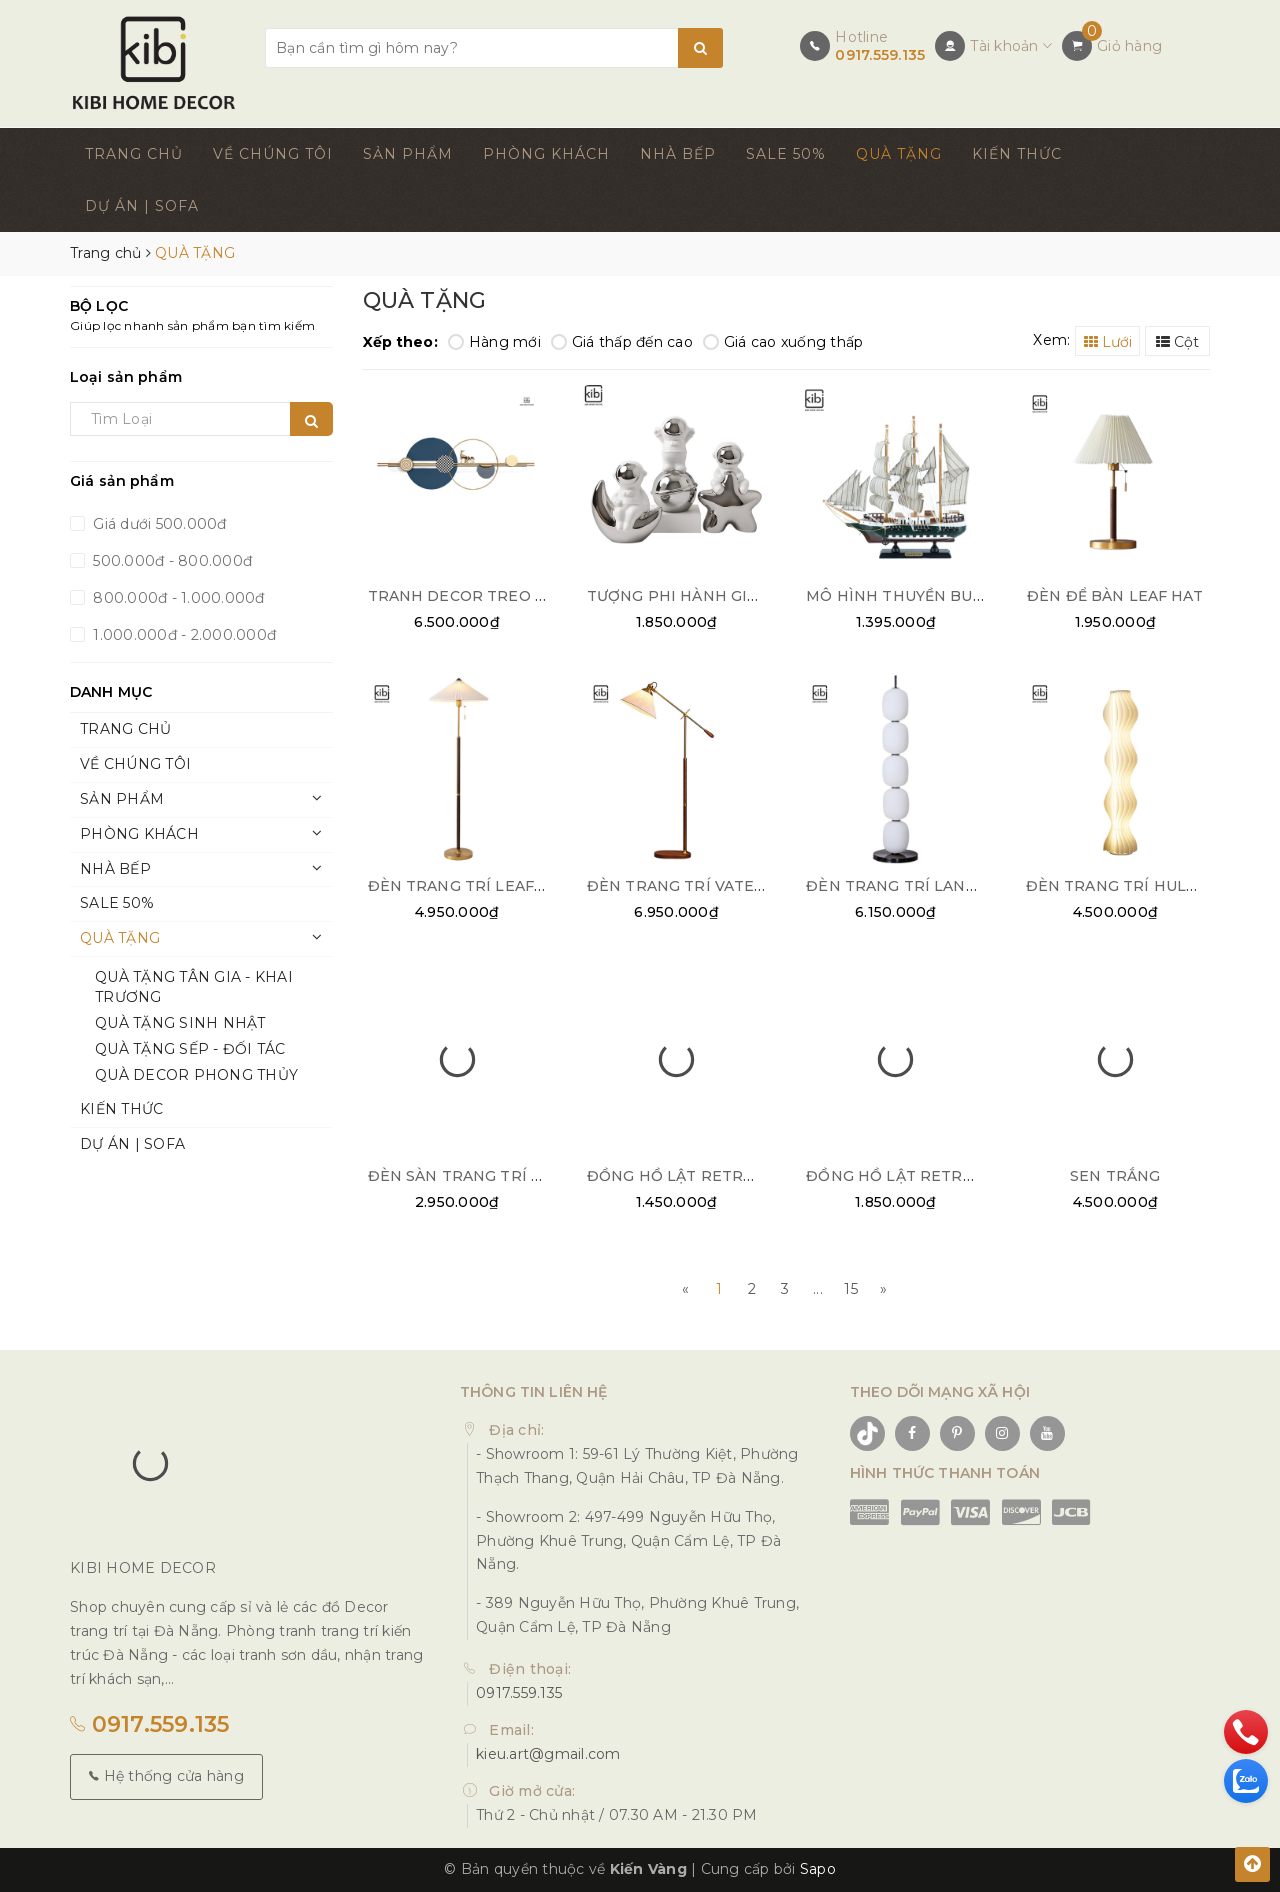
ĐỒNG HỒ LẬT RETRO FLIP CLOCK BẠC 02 (748, 1176)
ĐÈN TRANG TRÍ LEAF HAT (469, 886)
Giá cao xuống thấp (783, 342)
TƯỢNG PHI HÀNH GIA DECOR (702, 596)
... (818, 1289)
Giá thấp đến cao (622, 342)
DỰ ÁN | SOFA (142, 206)
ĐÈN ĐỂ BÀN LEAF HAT (1115, 596)
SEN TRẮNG (1115, 1176)
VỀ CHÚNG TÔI (273, 154)
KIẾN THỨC (1017, 154)
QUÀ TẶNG (899, 154)
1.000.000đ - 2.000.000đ (182, 635)
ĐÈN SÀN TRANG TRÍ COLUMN (484, 1176)
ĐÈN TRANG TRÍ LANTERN (907, 886)
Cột (1177, 342)
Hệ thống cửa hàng (166, 1776)
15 (851, 1289)
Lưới (1108, 342)
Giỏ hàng (1129, 46)
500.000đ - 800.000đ (170, 561)
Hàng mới (494, 342)
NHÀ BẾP (678, 154)
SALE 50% (786, 154)
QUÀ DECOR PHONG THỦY (196, 1075)
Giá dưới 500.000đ (158, 524)
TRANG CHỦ (134, 154)
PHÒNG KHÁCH (546, 154)
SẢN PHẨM (408, 154)
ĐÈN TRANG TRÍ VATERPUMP (700, 886)
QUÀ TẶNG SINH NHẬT (180, 1023)
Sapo (818, 1869)
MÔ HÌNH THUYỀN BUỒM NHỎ (922, 596)
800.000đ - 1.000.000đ (177, 598)
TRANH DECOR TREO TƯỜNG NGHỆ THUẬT (533, 596)
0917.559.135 (880, 55)
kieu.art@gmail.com (548, 1754)
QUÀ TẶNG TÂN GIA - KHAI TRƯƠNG (194, 987)
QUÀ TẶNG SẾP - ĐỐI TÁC (190, 1049)
